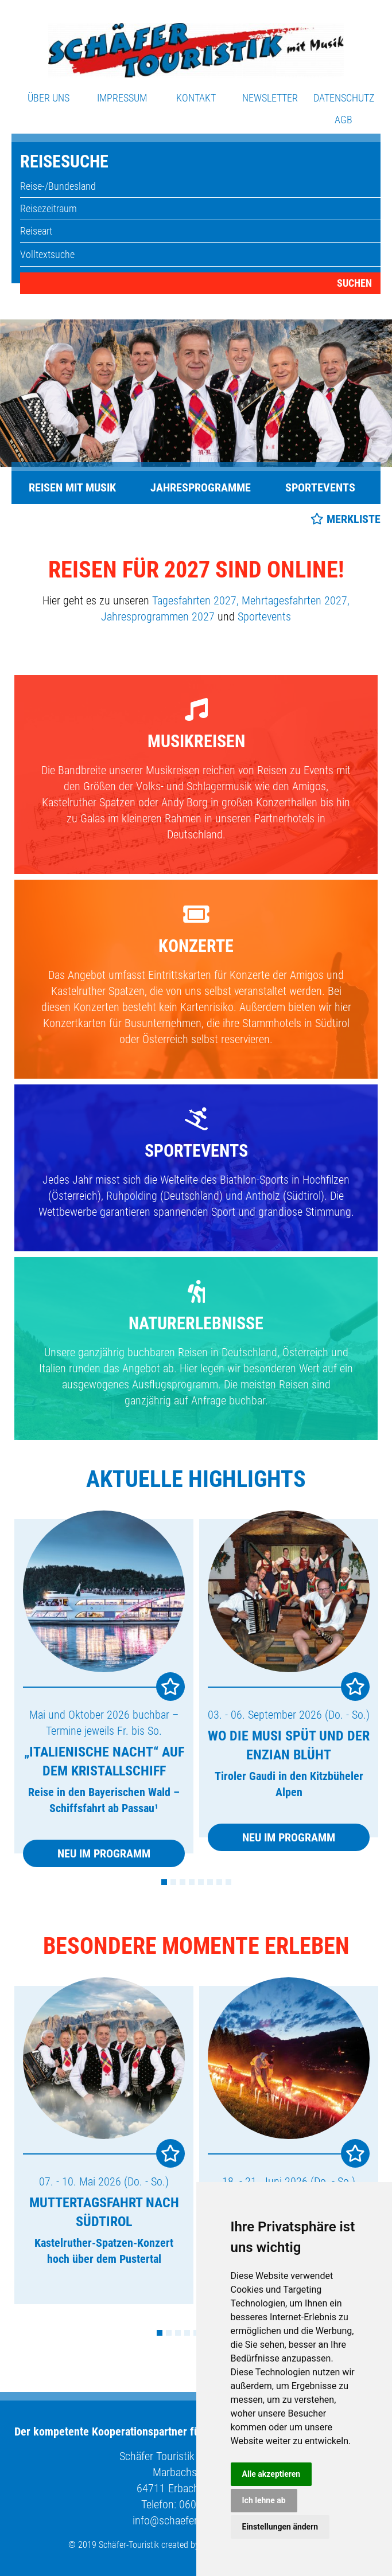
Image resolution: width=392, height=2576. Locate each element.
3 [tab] (182, 1882)
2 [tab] (173, 1882)
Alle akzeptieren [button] (271, 2474)
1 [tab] (164, 1882)
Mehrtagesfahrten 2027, (296, 600)
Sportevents (320, 487)
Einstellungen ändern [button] (280, 2526)
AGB (343, 120)
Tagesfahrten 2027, (195, 600)
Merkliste (354, 519)
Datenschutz (343, 98)
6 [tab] (210, 1882)
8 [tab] (228, 1882)
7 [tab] (219, 1882)
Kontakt (196, 98)
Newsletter (270, 98)
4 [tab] (192, 1882)
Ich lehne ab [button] (264, 2500)
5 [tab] (201, 1882)
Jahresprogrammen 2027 (158, 616)
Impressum (122, 98)
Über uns (48, 98)
